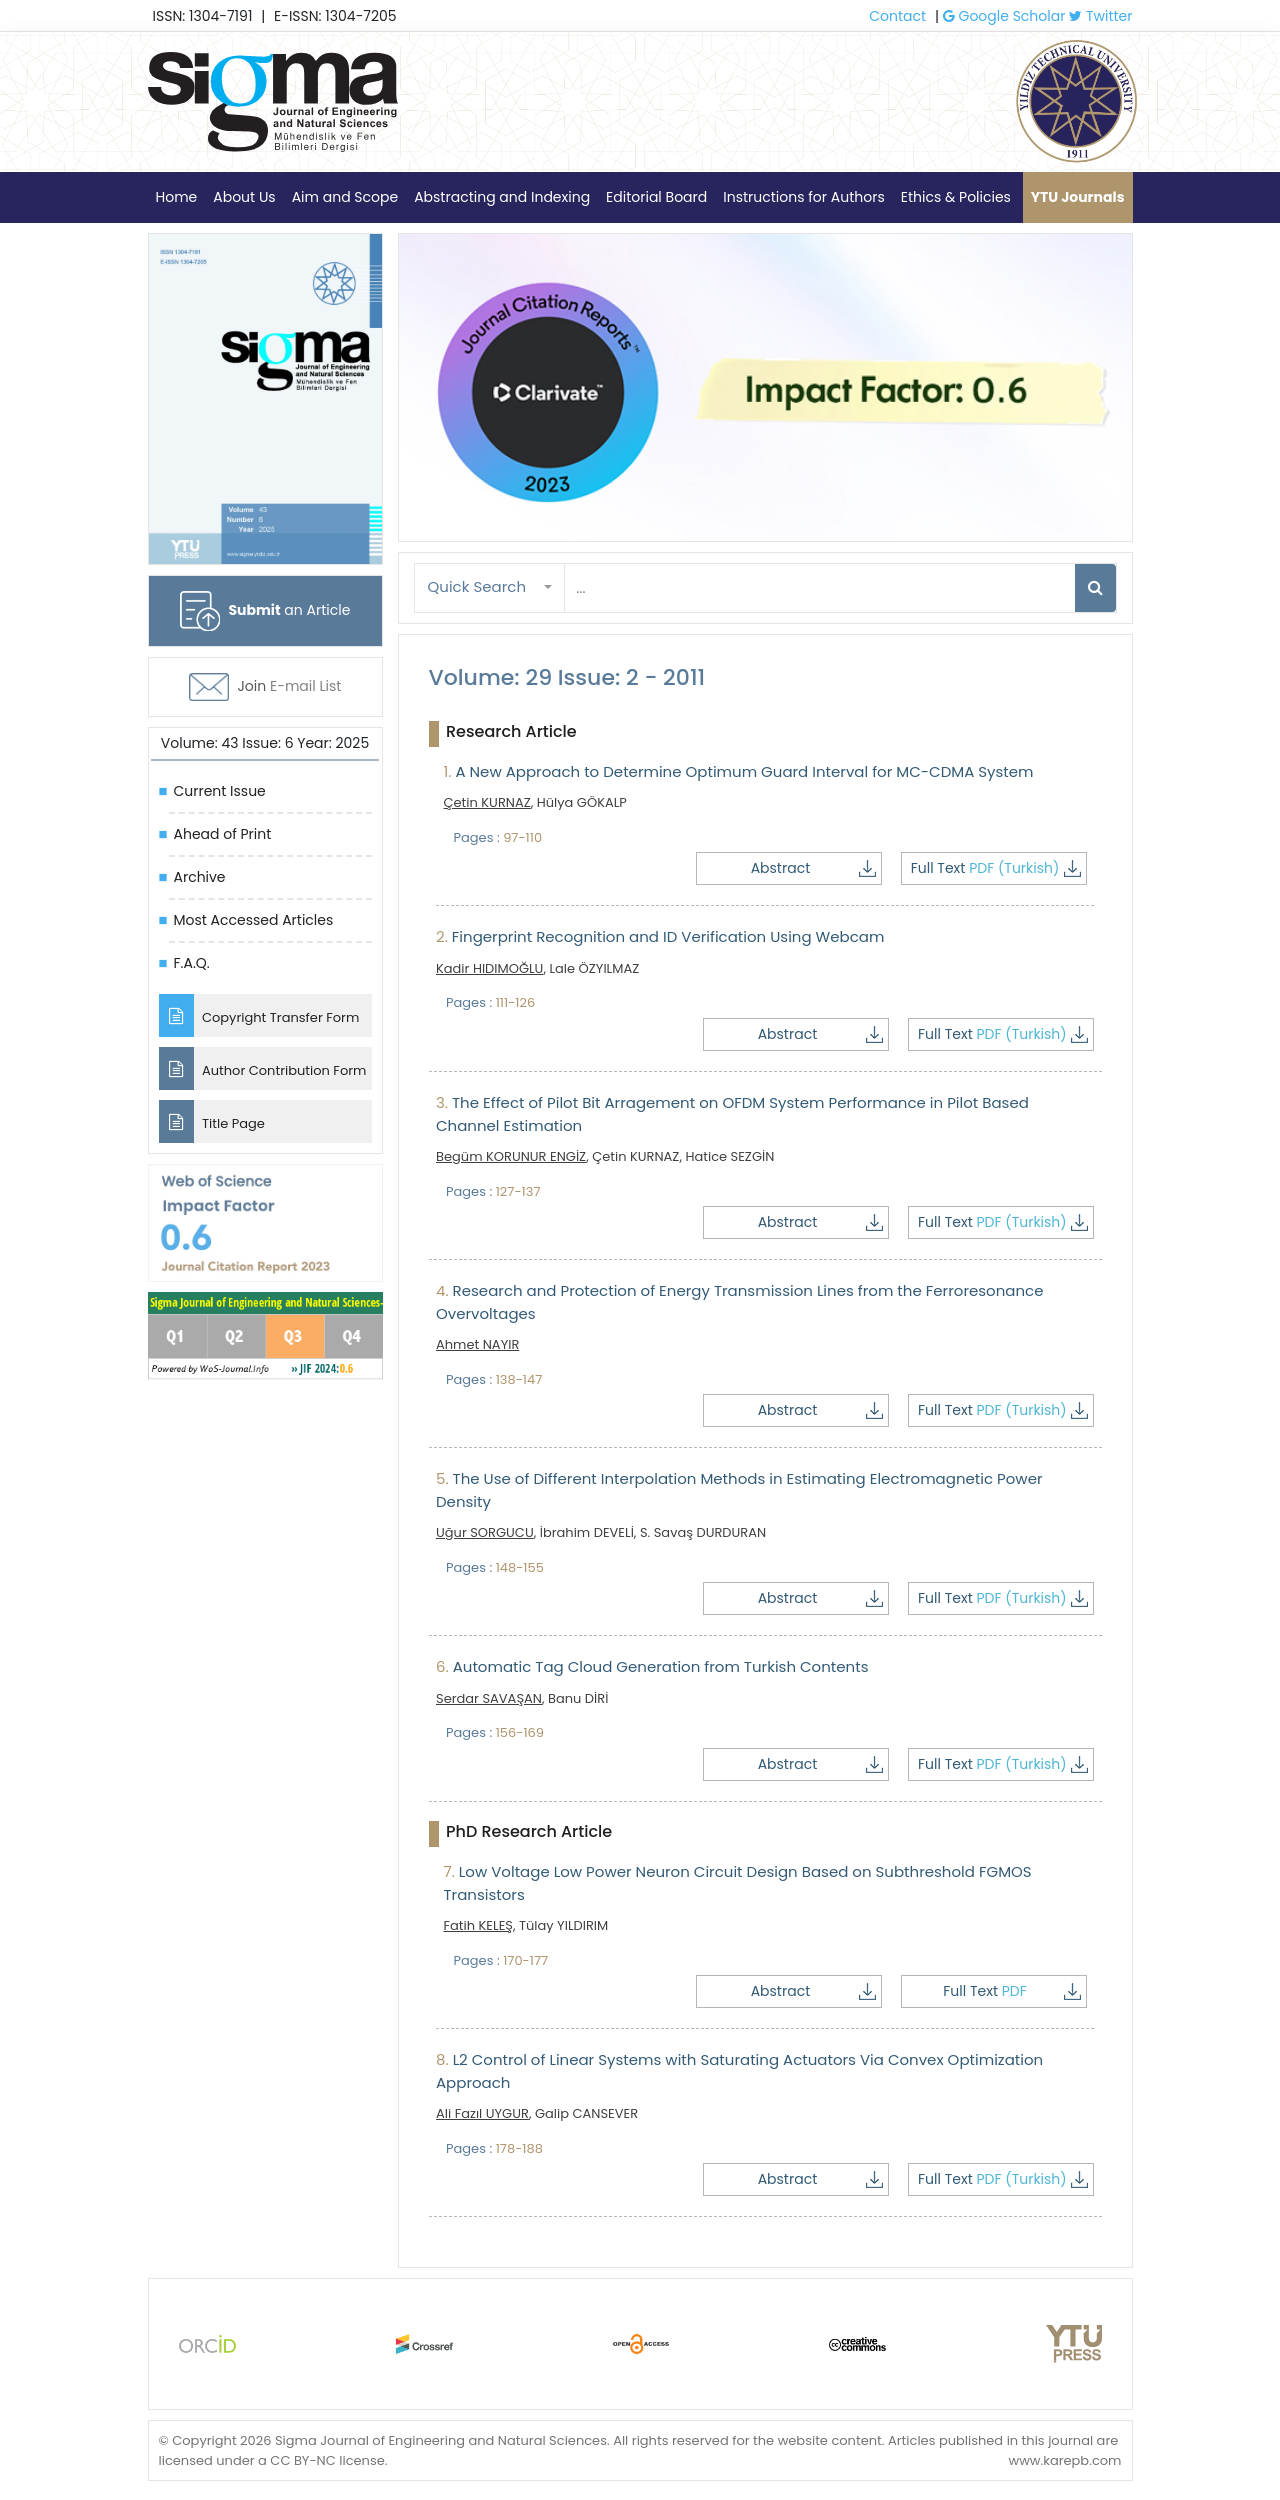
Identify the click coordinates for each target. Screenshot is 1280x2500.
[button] (490, 587)
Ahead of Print (223, 834)
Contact (897, 16)
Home (177, 197)
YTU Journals (1078, 197)
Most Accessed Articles (254, 920)
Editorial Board (656, 197)
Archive (200, 877)
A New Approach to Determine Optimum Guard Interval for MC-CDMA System (739, 771)
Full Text (998, 868)
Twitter (1100, 16)
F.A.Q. (192, 963)
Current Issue (220, 791)
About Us (244, 197)
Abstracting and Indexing (502, 197)
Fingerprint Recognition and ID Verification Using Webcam (660, 936)
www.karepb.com (1064, 2459)
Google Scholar (1004, 16)
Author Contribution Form (263, 1068)
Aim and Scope (345, 197)
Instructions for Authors (803, 197)
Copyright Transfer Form (259, 1015)
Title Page (212, 1121)
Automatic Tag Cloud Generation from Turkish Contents (652, 1666)
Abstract (824, 868)
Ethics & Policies (956, 197)
